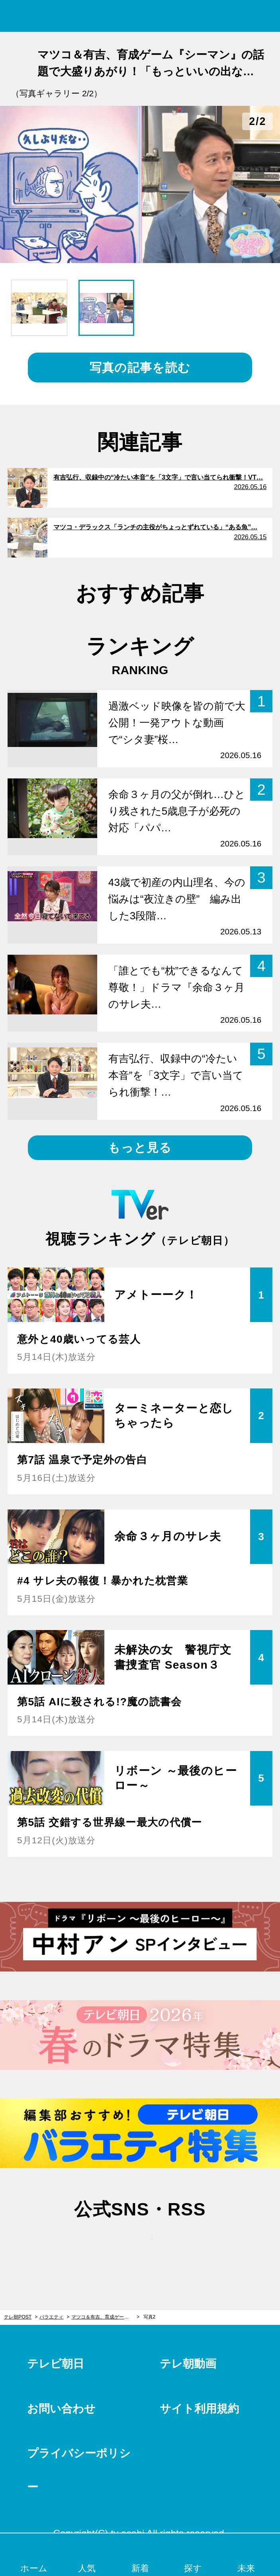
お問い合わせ (61, 2408)
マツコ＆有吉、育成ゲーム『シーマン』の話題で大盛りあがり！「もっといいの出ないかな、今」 (105, 2317)
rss (179, 2245)
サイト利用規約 (199, 2408)
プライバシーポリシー (79, 2470)
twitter (101, 2245)
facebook (140, 2245)
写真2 (149, 2317)
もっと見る (140, 1147)
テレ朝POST (140, 16)
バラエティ (51, 2317)
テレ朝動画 (188, 2364)
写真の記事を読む (140, 367)
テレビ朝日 (55, 2364)
